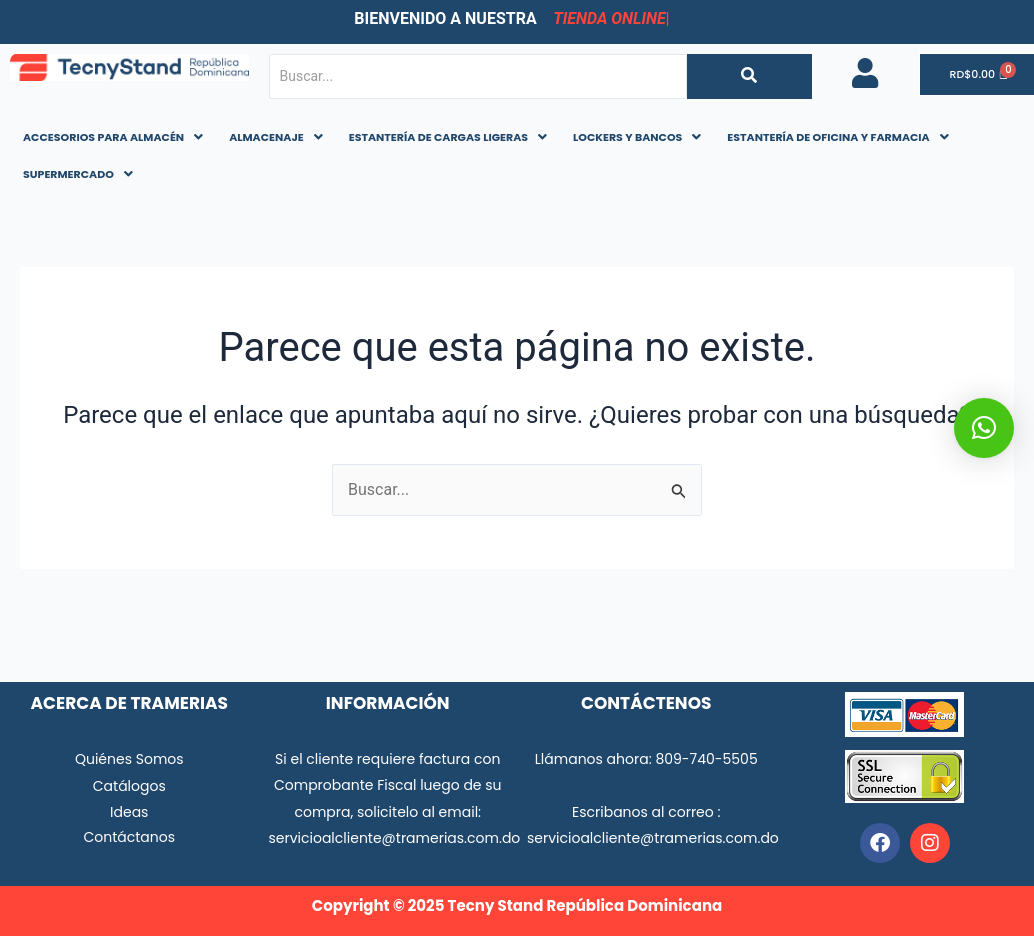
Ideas (129, 812)
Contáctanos (129, 837)
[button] (113, 137)
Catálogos (129, 786)
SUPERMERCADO (78, 174)
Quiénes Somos (129, 759)
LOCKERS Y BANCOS (637, 137)
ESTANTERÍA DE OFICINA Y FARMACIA (837, 137)
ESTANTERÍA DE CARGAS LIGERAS (448, 137)
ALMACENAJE (276, 137)
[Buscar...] (478, 76)
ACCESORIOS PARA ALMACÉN (113, 137)
